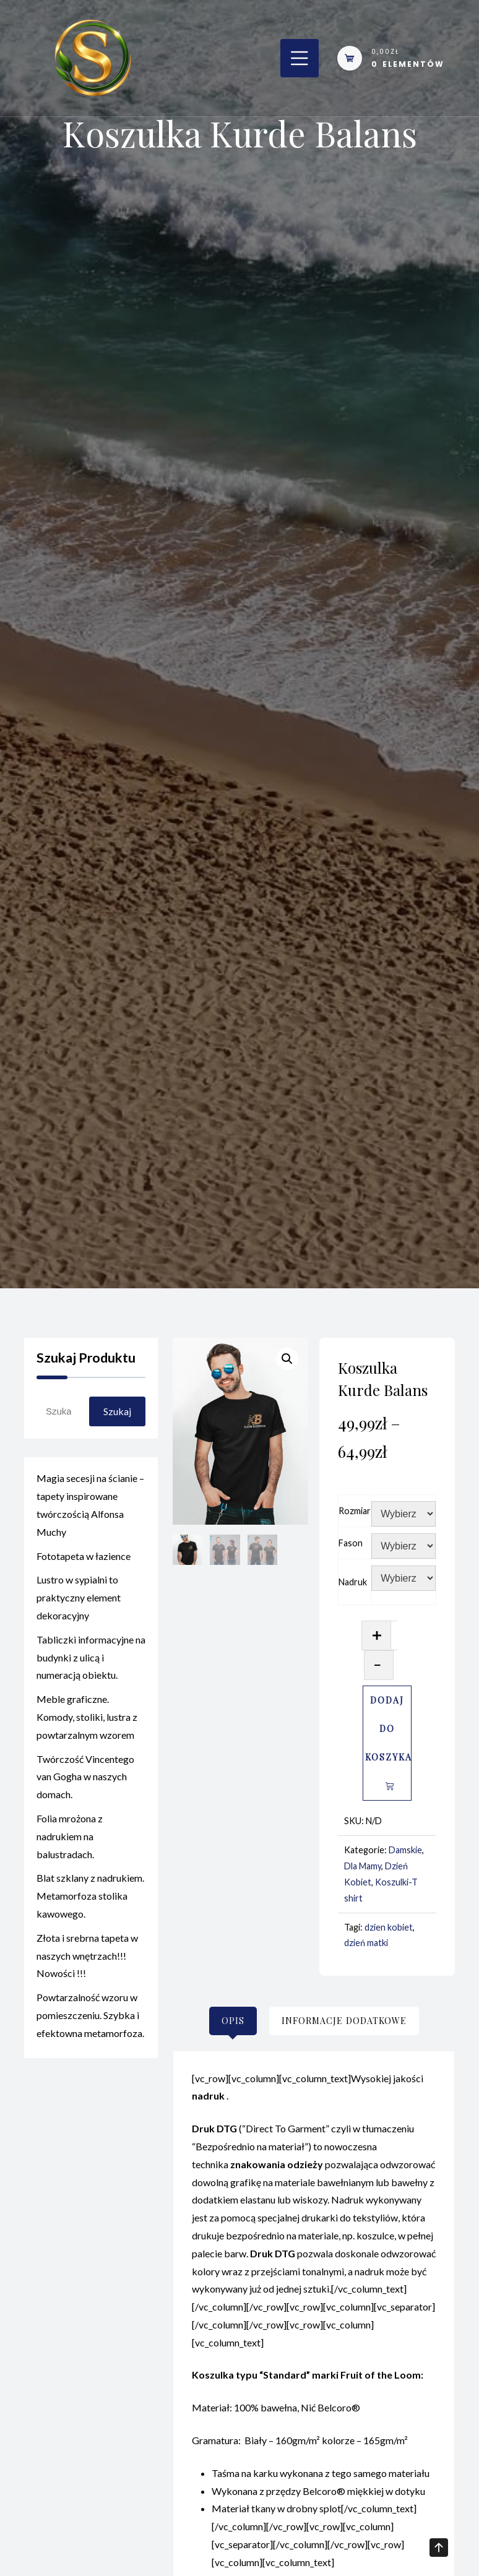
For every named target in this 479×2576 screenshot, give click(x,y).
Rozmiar (355, 1511)
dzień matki (366, 1942)
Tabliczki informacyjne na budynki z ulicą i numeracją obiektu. (91, 1662)
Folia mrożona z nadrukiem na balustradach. (70, 1840)
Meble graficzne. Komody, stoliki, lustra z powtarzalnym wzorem (87, 1722)
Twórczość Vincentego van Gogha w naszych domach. (85, 1781)
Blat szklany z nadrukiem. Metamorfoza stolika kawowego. (90, 1900)
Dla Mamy (362, 1866)
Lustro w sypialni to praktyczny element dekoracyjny (79, 1602)
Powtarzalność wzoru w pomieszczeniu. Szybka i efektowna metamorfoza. (90, 2020)
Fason (351, 1543)
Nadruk (353, 1582)
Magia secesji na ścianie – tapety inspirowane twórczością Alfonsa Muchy (90, 1509)
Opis (233, 2021)
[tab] (233, 2021)
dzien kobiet (389, 1927)
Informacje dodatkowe (344, 2021)
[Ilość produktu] (394, 1635)
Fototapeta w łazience (84, 1560)
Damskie (405, 1850)
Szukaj (117, 1411)
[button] (287, 1359)
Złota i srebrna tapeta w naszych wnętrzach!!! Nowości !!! (87, 1960)
